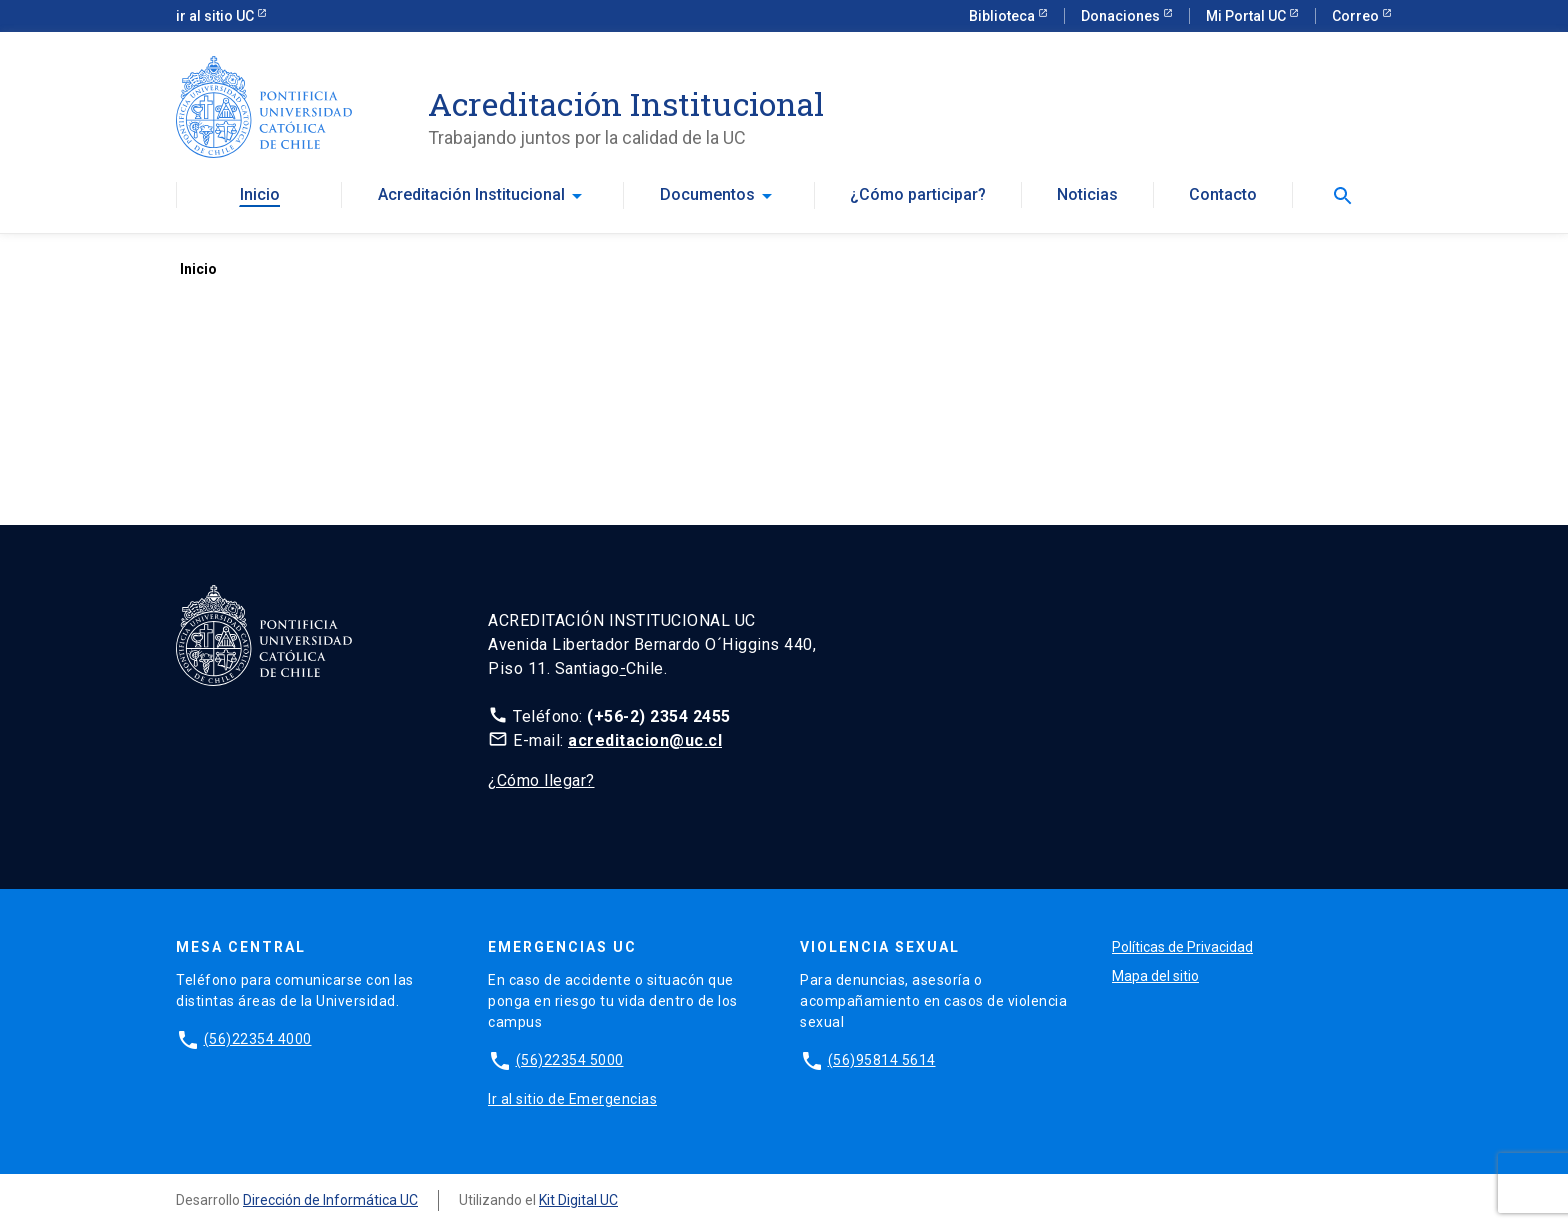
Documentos (707, 195)
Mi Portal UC (1247, 16)
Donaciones (1122, 16)
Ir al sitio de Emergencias (572, 1099)
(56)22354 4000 (258, 1039)
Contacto (1223, 195)
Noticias (1087, 195)
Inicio (260, 195)
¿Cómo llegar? (541, 780)
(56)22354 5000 (570, 1060)
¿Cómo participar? (918, 195)
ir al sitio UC (216, 16)
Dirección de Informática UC (330, 1200)
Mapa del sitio (1155, 976)
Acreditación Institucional (471, 195)
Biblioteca (1003, 16)
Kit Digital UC (578, 1200)
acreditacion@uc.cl (645, 740)
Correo (1357, 16)
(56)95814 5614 (882, 1060)
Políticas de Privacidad (1182, 947)
